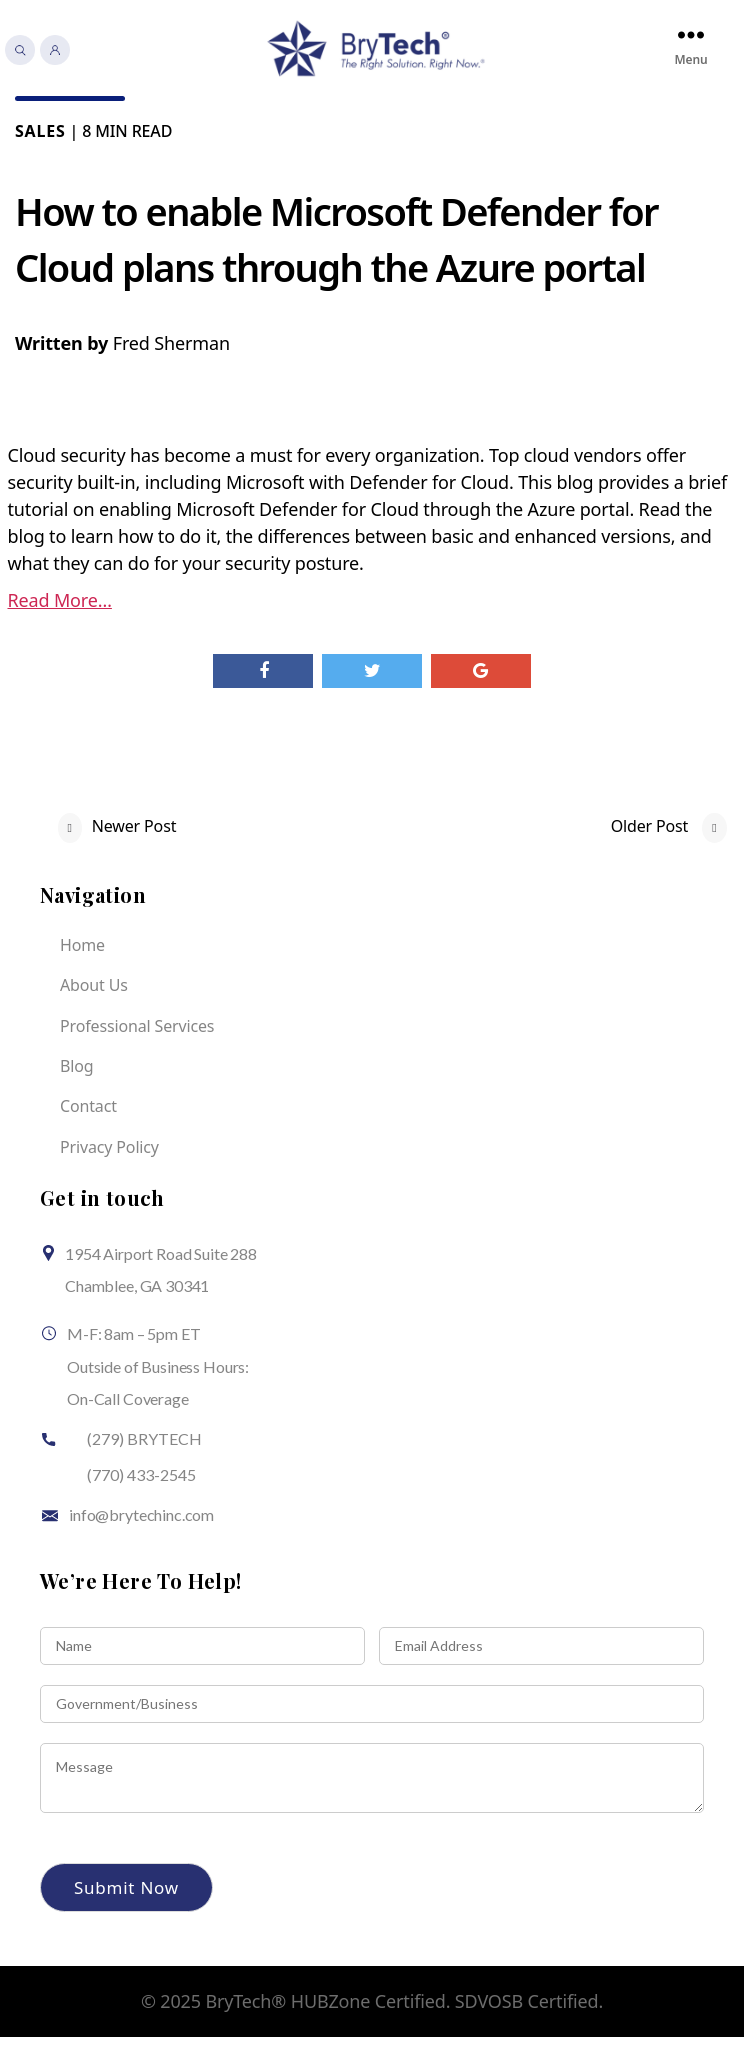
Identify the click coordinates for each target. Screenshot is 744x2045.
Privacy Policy (109, 1155)
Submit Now (126, 1895)
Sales (40, 139)
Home (82, 953)
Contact (88, 1115)
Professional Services (137, 1034)
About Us (94, 993)
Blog (76, 1074)
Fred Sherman (171, 351)
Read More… (60, 608)
